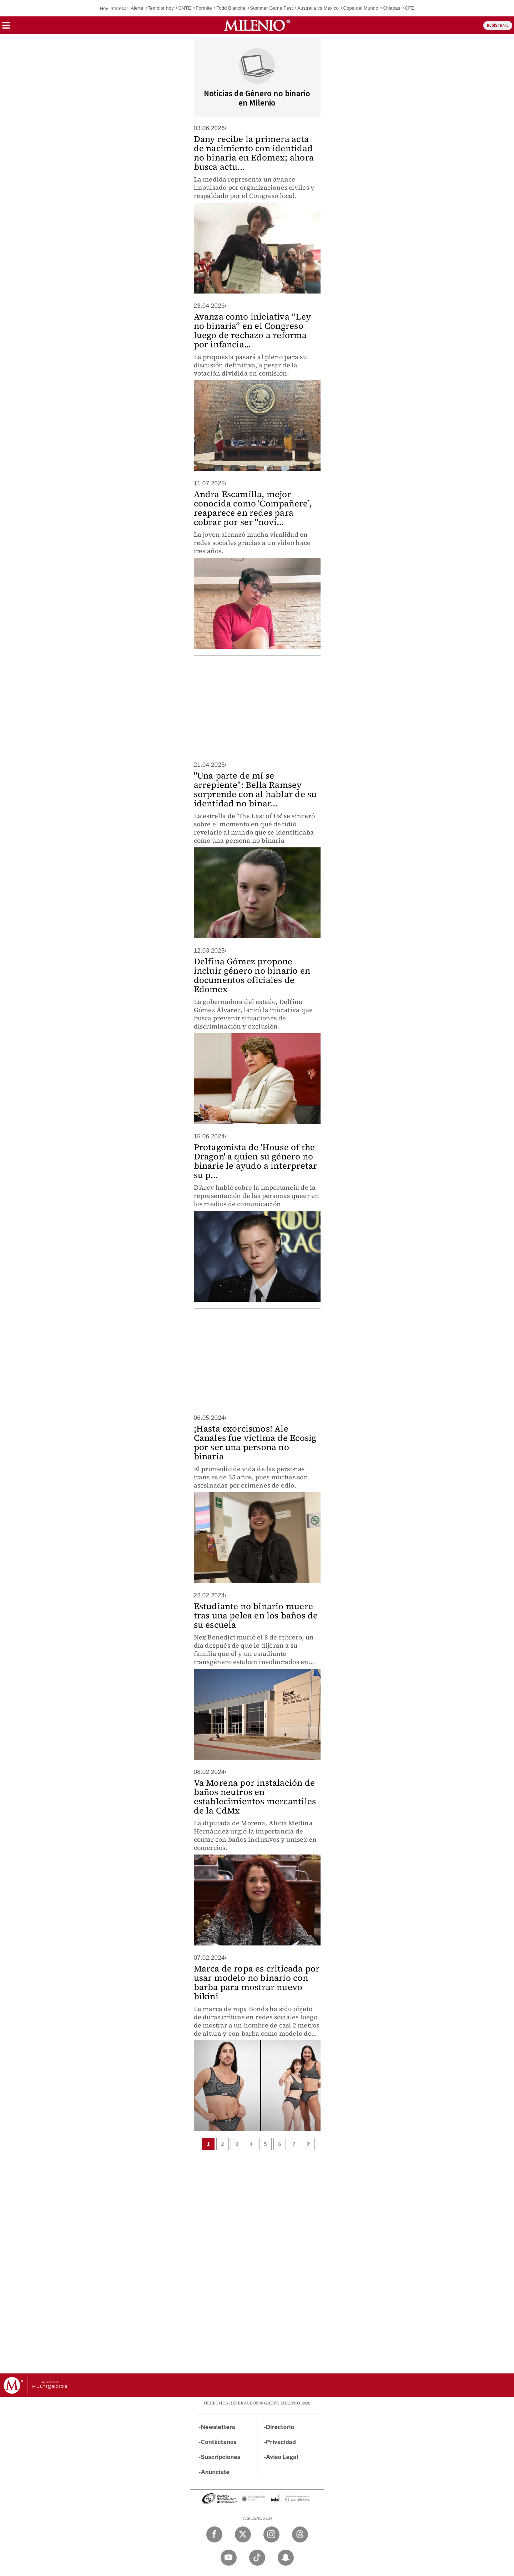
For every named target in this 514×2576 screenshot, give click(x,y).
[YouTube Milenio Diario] (229, 2558)
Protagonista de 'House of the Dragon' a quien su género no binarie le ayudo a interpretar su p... (255, 1161)
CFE (409, 8)
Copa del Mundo (360, 8)
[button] (6, 28)
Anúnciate (215, 2472)
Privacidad (281, 2442)
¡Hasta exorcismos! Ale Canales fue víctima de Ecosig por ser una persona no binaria (255, 1442)
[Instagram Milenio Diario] (271, 2534)
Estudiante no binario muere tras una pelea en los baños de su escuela (256, 1615)
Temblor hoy (161, 8)
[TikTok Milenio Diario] (257, 2558)
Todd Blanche (231, 8)
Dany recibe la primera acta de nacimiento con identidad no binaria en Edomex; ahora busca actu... (254, 153)
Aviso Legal (282, 2457)
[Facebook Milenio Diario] (214, 2534)
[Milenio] (257, 25)
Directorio (280, 2427)
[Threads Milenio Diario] (300, 2534)
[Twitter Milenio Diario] (243, 2534)
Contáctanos (219, 2442)
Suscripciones (221, 2457)
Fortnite (204, 8)
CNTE (184, 8)
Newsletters (218, 2427)
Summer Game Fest (271, 8)
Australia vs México (318, 8)
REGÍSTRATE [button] (498, 25)
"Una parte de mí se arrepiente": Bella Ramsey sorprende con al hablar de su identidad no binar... (255, 789)
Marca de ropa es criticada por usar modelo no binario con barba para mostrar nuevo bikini (257, 1982)
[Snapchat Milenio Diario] (286, 2558)
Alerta (137, 8)
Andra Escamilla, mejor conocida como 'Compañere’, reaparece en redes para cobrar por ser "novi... (253, 508)
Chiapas (391, 8)
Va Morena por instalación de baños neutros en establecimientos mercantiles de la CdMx (255, 1796)
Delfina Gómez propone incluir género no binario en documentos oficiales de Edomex (252, 975)
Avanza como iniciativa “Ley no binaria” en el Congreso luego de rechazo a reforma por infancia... (252, 330)
